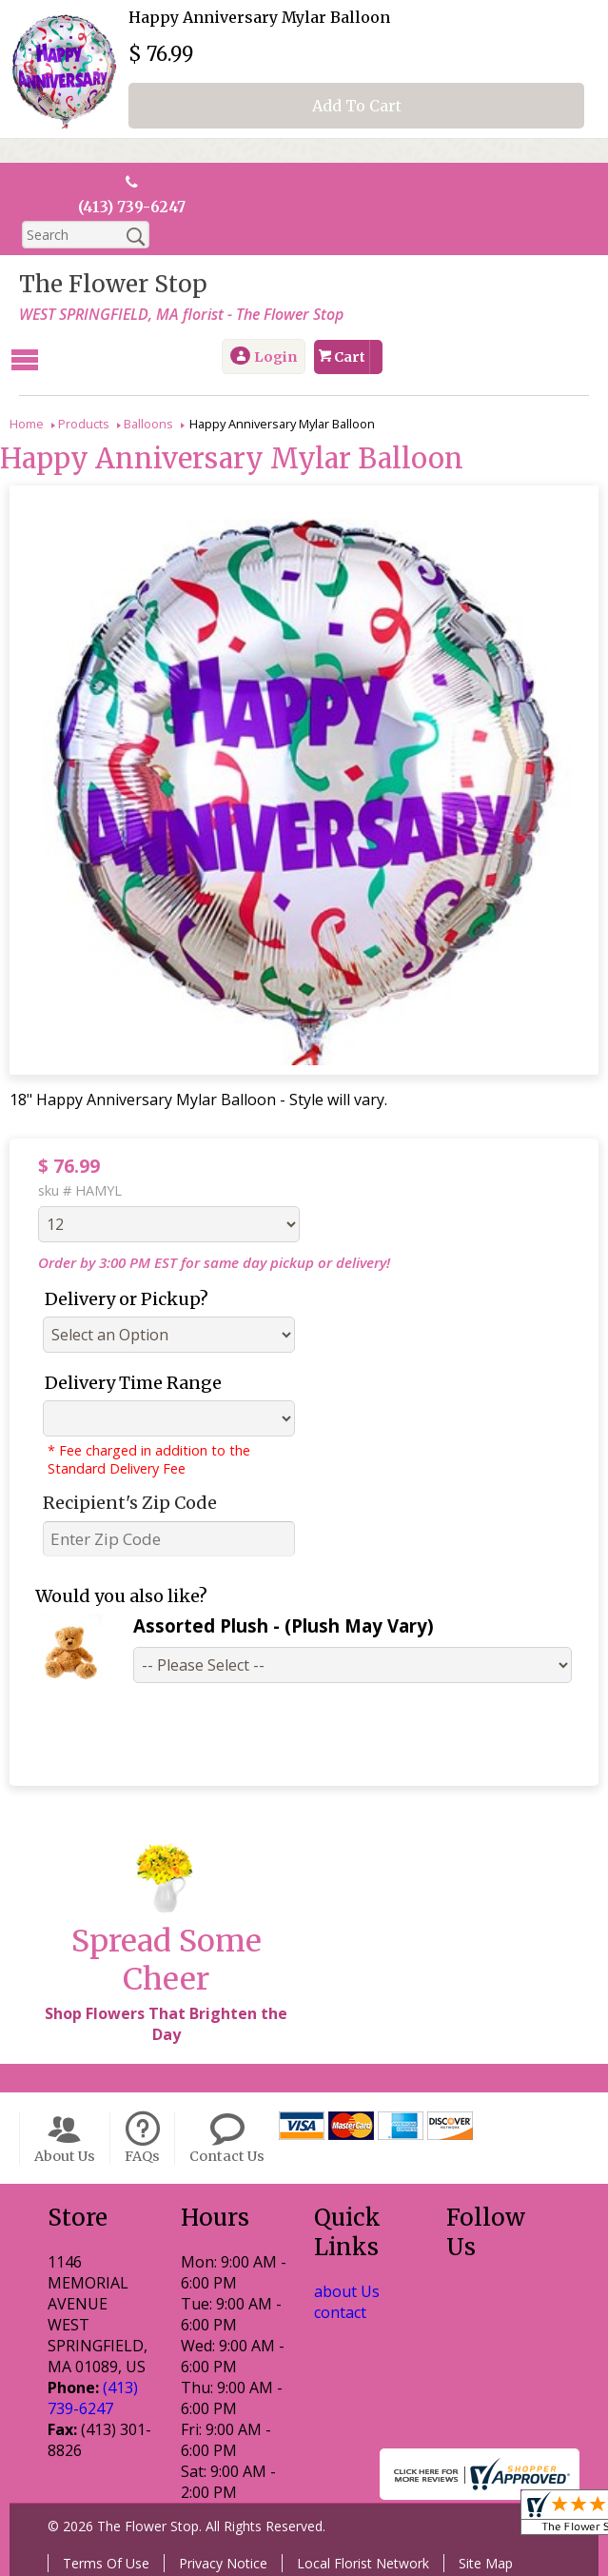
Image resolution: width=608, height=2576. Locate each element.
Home (27, 422)
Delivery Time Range (133, 1382)
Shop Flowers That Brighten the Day (166, 2023)
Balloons (148, 422)
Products (83, 422)
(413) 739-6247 (132, 207)
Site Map (486, 2562)
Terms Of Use (106, 2562)
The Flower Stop (113, 285)
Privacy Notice (223, 2562)
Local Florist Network (363, 2562)
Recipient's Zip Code (130, 1502)
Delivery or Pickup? (126, 1298)
